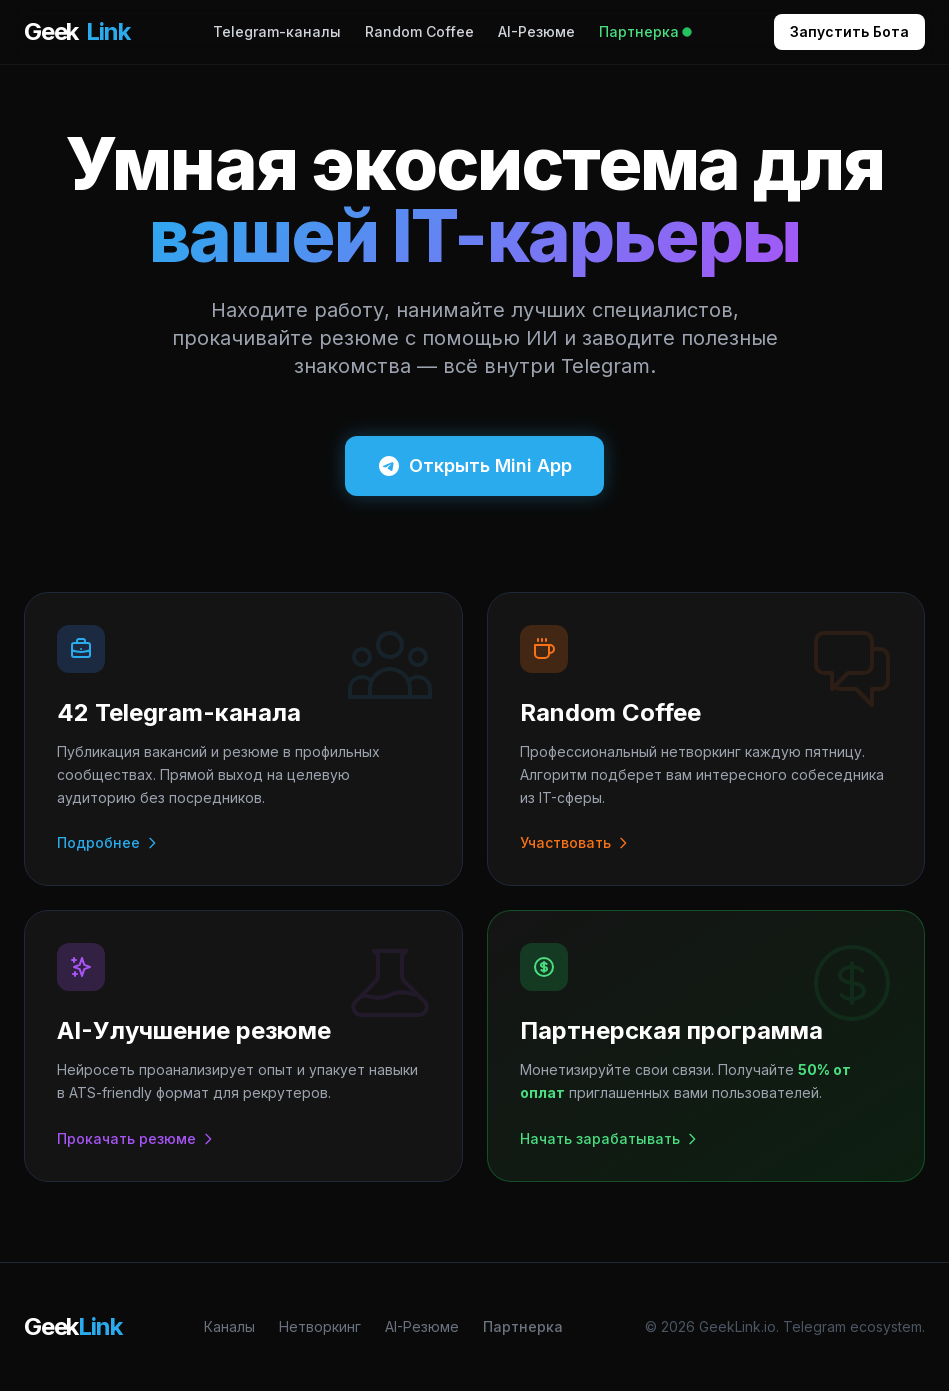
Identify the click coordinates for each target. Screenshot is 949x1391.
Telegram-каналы (277, 31)
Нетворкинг (320, 1326)
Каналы (229, 1326)
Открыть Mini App (474, 466)
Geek (76, 32)
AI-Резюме (536, 31)
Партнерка (645, 31)
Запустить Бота (849, 31)
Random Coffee (419, 31)
